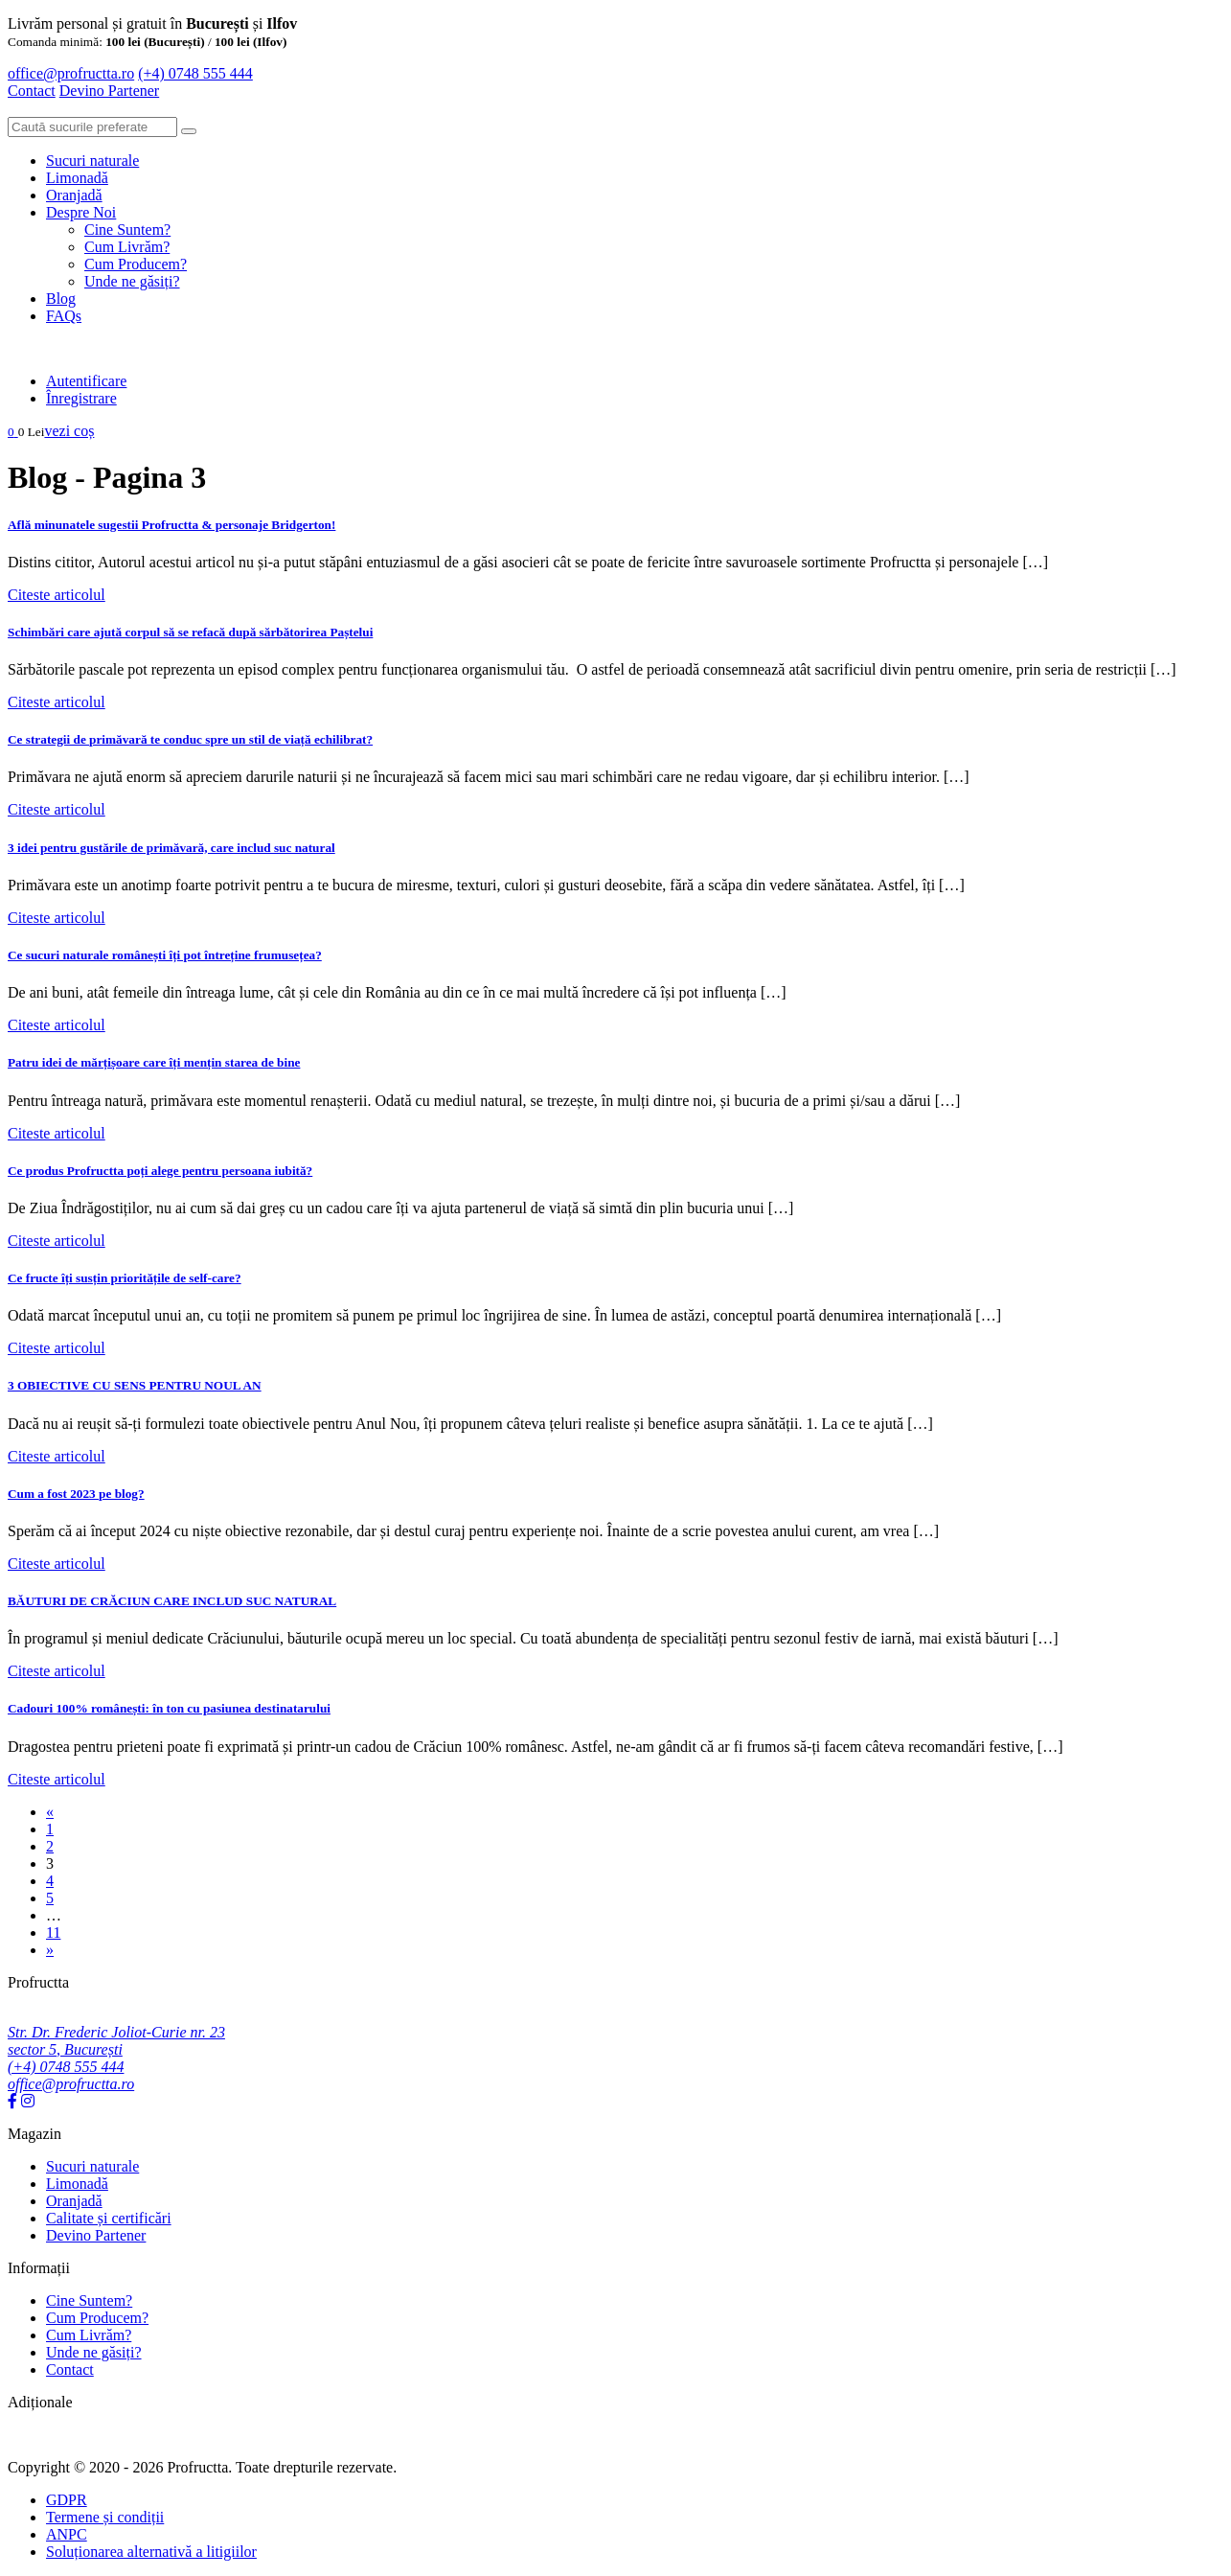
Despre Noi (81, 212)
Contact (32, 90)
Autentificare (86, 381)
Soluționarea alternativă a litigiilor (151, 2551)
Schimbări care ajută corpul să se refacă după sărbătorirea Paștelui (190, 632)
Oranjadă (74, 195)
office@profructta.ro (71, 73)
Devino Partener (96, 2235)
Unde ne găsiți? (132, 281)
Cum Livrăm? (127, 247)
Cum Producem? (135, 264)
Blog (61, 298)
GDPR (66, 2500)
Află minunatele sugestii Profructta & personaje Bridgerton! (171, 525)
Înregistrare (81, 398)
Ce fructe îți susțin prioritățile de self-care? (124, 1278)
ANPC (66, 2534)
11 (53, 1932)
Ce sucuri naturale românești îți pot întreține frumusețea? (165, 955)
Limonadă (77, 178)
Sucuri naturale (92, 160)
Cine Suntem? (127, 229)
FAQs (63, 316)
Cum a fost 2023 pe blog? (76, 1493)
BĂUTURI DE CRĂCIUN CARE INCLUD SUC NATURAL (172, 1601)
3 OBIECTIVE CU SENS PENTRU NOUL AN (135, 1385)
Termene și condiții (105, 2517)
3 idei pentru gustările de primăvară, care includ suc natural (171, 847)
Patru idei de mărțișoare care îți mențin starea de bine (154, 1062)
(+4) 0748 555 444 (195, 73)
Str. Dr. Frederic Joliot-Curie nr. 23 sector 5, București (116, 2041)
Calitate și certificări (108, 2218)
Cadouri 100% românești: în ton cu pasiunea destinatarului (169, 1708)
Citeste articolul (56, 594)
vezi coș (69, 431)
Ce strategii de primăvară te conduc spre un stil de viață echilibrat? (190, 739)
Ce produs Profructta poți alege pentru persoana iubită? (160, 1170)
